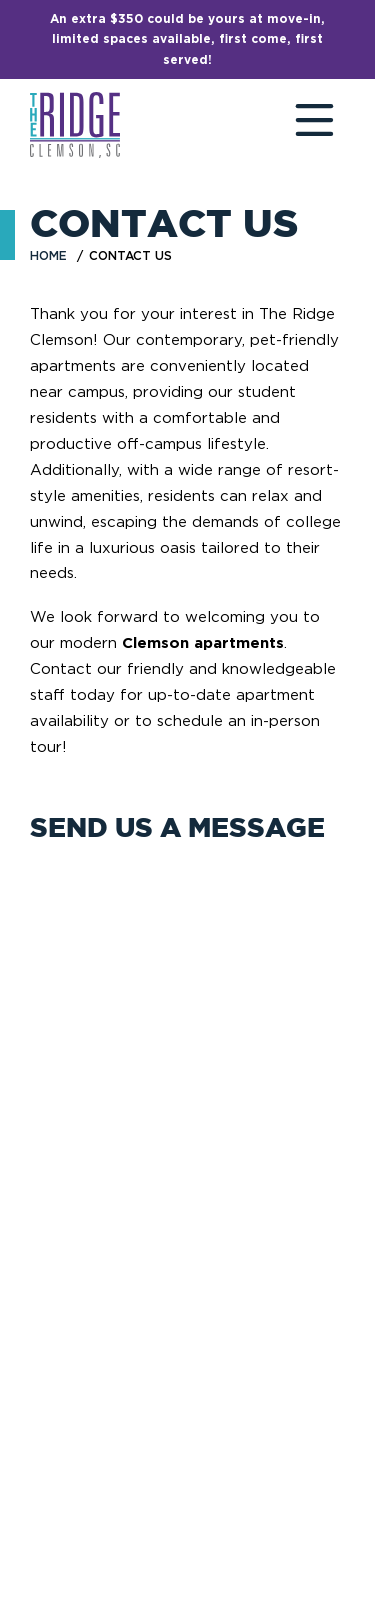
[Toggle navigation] (295, 125)
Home (48, 255)
